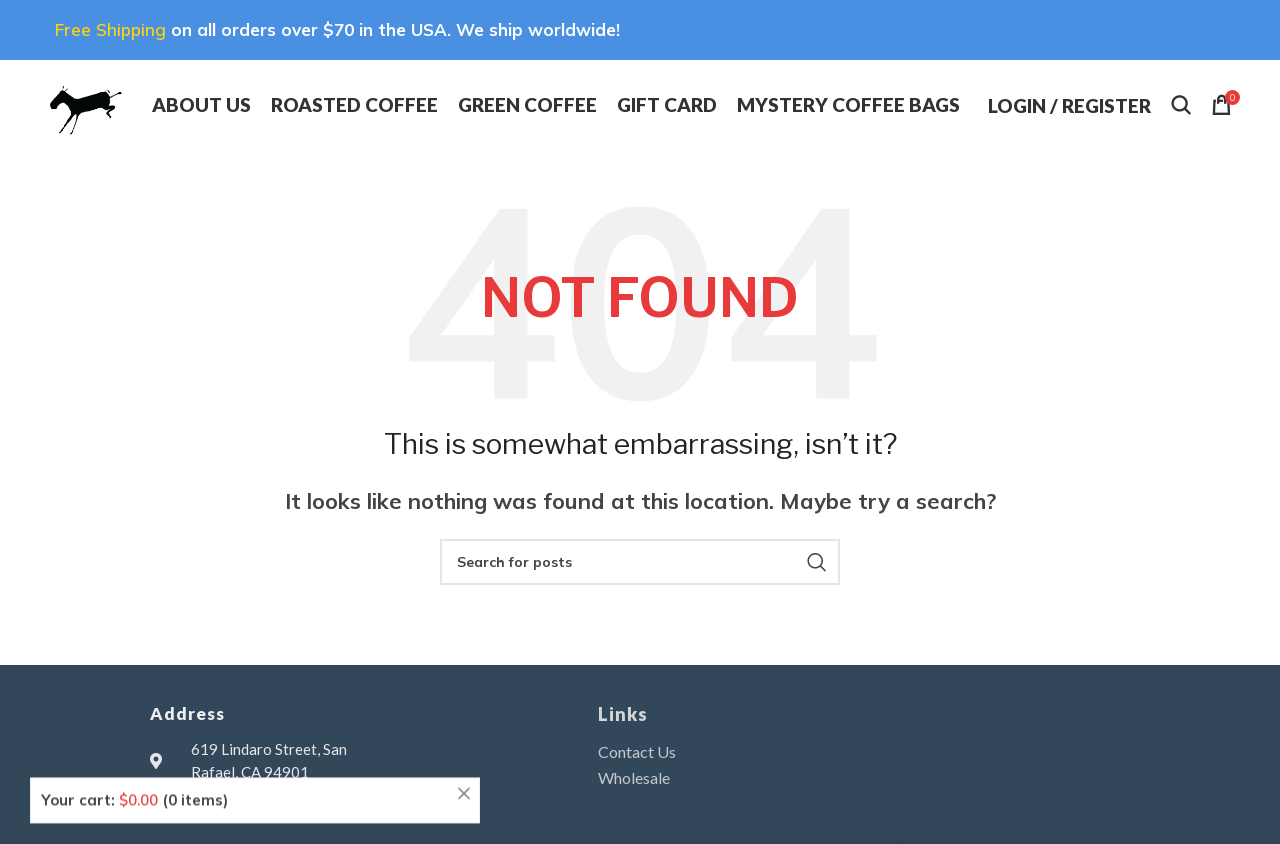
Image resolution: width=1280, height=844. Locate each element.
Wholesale (634, 777)
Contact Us (637, 751)
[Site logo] (84, 102)
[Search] (1181, 105)
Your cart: (134, 770)
